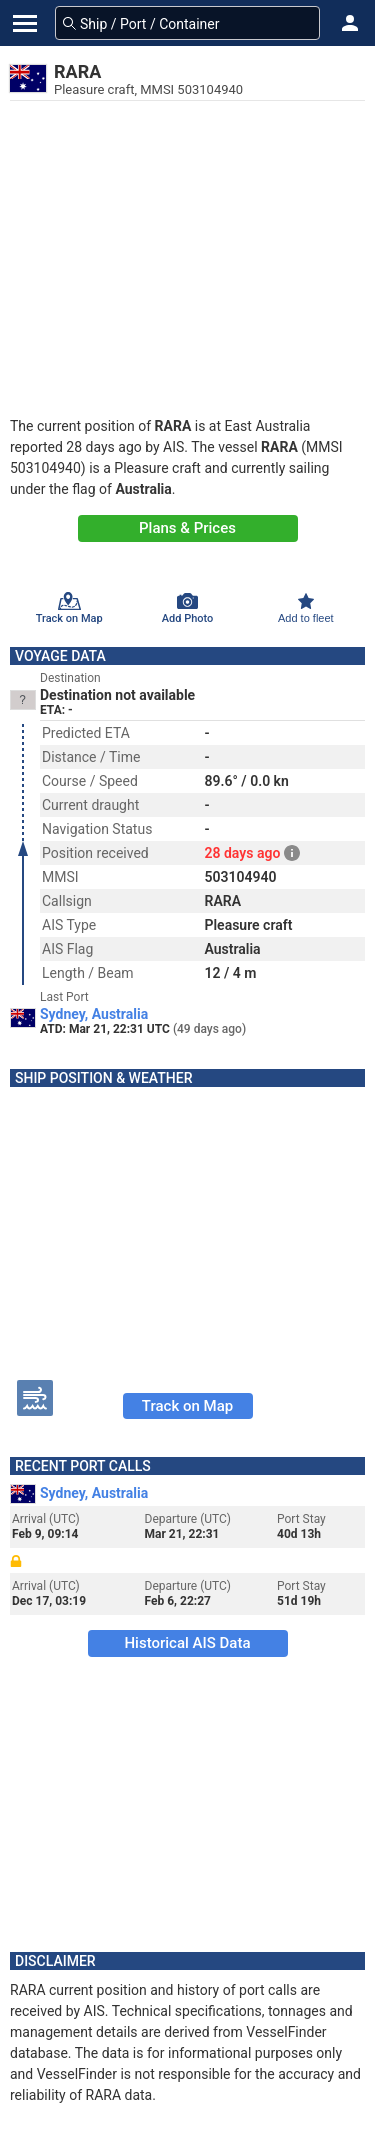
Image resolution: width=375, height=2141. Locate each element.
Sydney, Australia (94, 1014)
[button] (350, 23)
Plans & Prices (187, 528)
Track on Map (187, 1406)
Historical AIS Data (187, 1643)
